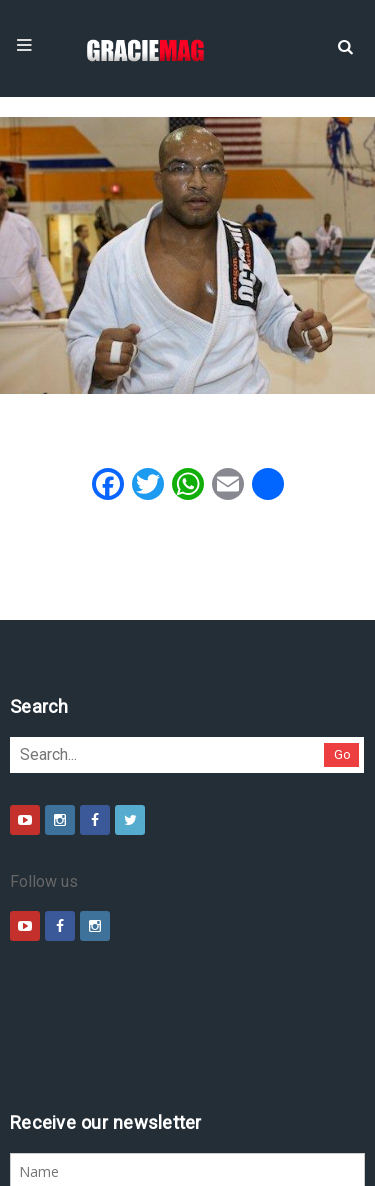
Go (105, 775)
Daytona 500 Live (62, 1176)
